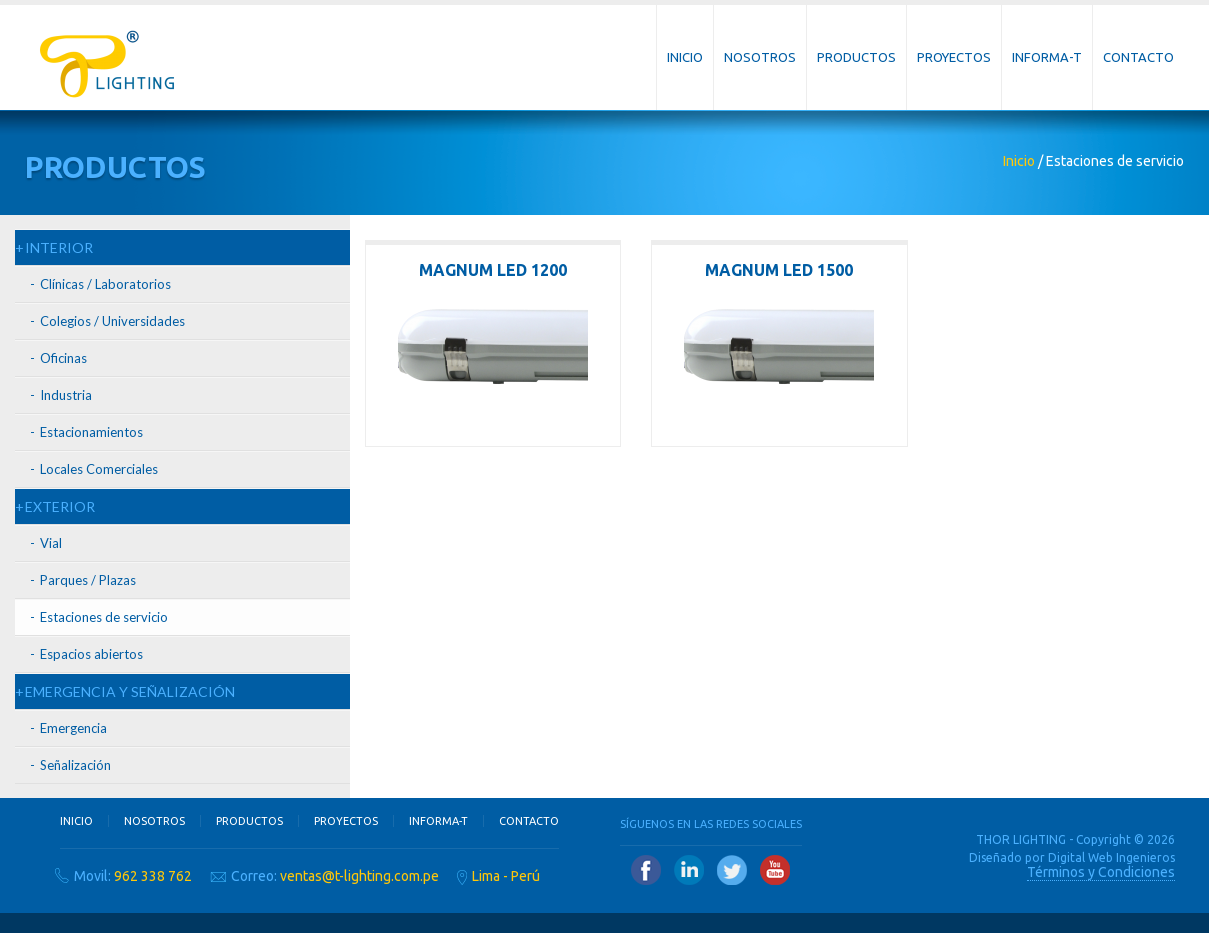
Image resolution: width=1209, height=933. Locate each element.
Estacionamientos (91, 432)
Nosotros (760, 57)
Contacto (1138, 57)
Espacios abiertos (91, 654)
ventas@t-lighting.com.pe (359, 876)
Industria (66, 395)
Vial (51, 543)
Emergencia (73, 728)
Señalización (75, 765)
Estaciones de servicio (104, 617)
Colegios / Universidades (112, 321)
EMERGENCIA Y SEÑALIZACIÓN (130, 691)
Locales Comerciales (99, 469)
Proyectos (954, 57)
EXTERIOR (60, 506)
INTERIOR (59, 247)
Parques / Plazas (88, 580)
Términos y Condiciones (1101, 872)
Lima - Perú (506, 876)
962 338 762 (153, 876)
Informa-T (1047, 57)
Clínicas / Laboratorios (105, 284)
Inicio (685, 57)
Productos (856, 57)
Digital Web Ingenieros (1111, 857)
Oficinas (63, 358)
